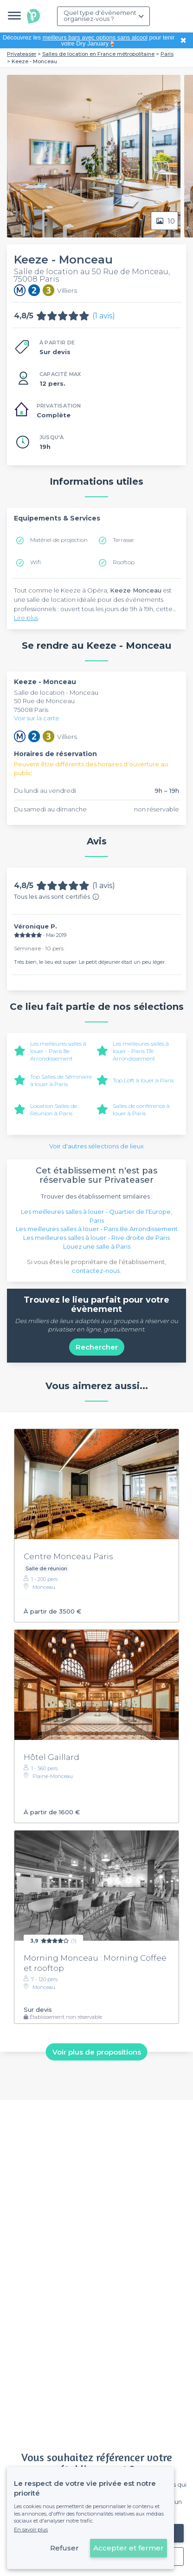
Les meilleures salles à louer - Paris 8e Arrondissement (58, 1051)
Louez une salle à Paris (96, 1246)
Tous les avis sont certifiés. (56, 896)
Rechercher (97, 1347)
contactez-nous (96, 1270)
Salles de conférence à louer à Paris (141, 1109)
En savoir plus (31, 2529)
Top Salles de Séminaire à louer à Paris (61, 1080)
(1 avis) (103, 315)
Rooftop (124, 562)
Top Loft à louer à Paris (143, 1080)
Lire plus (26, 617)
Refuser (64, 2547)
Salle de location (40, 692)
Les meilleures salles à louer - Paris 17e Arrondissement (141, 1051)
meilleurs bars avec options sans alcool (95, 37)
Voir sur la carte (36, 718)
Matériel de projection (59, 539)
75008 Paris (31, 709)
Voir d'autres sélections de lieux (96, 1146)
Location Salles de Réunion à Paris (53, 1109)
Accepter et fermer (128, 2547)
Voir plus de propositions (96, 2052)
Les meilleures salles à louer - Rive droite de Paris (96, 1237)
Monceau (84, 692)
